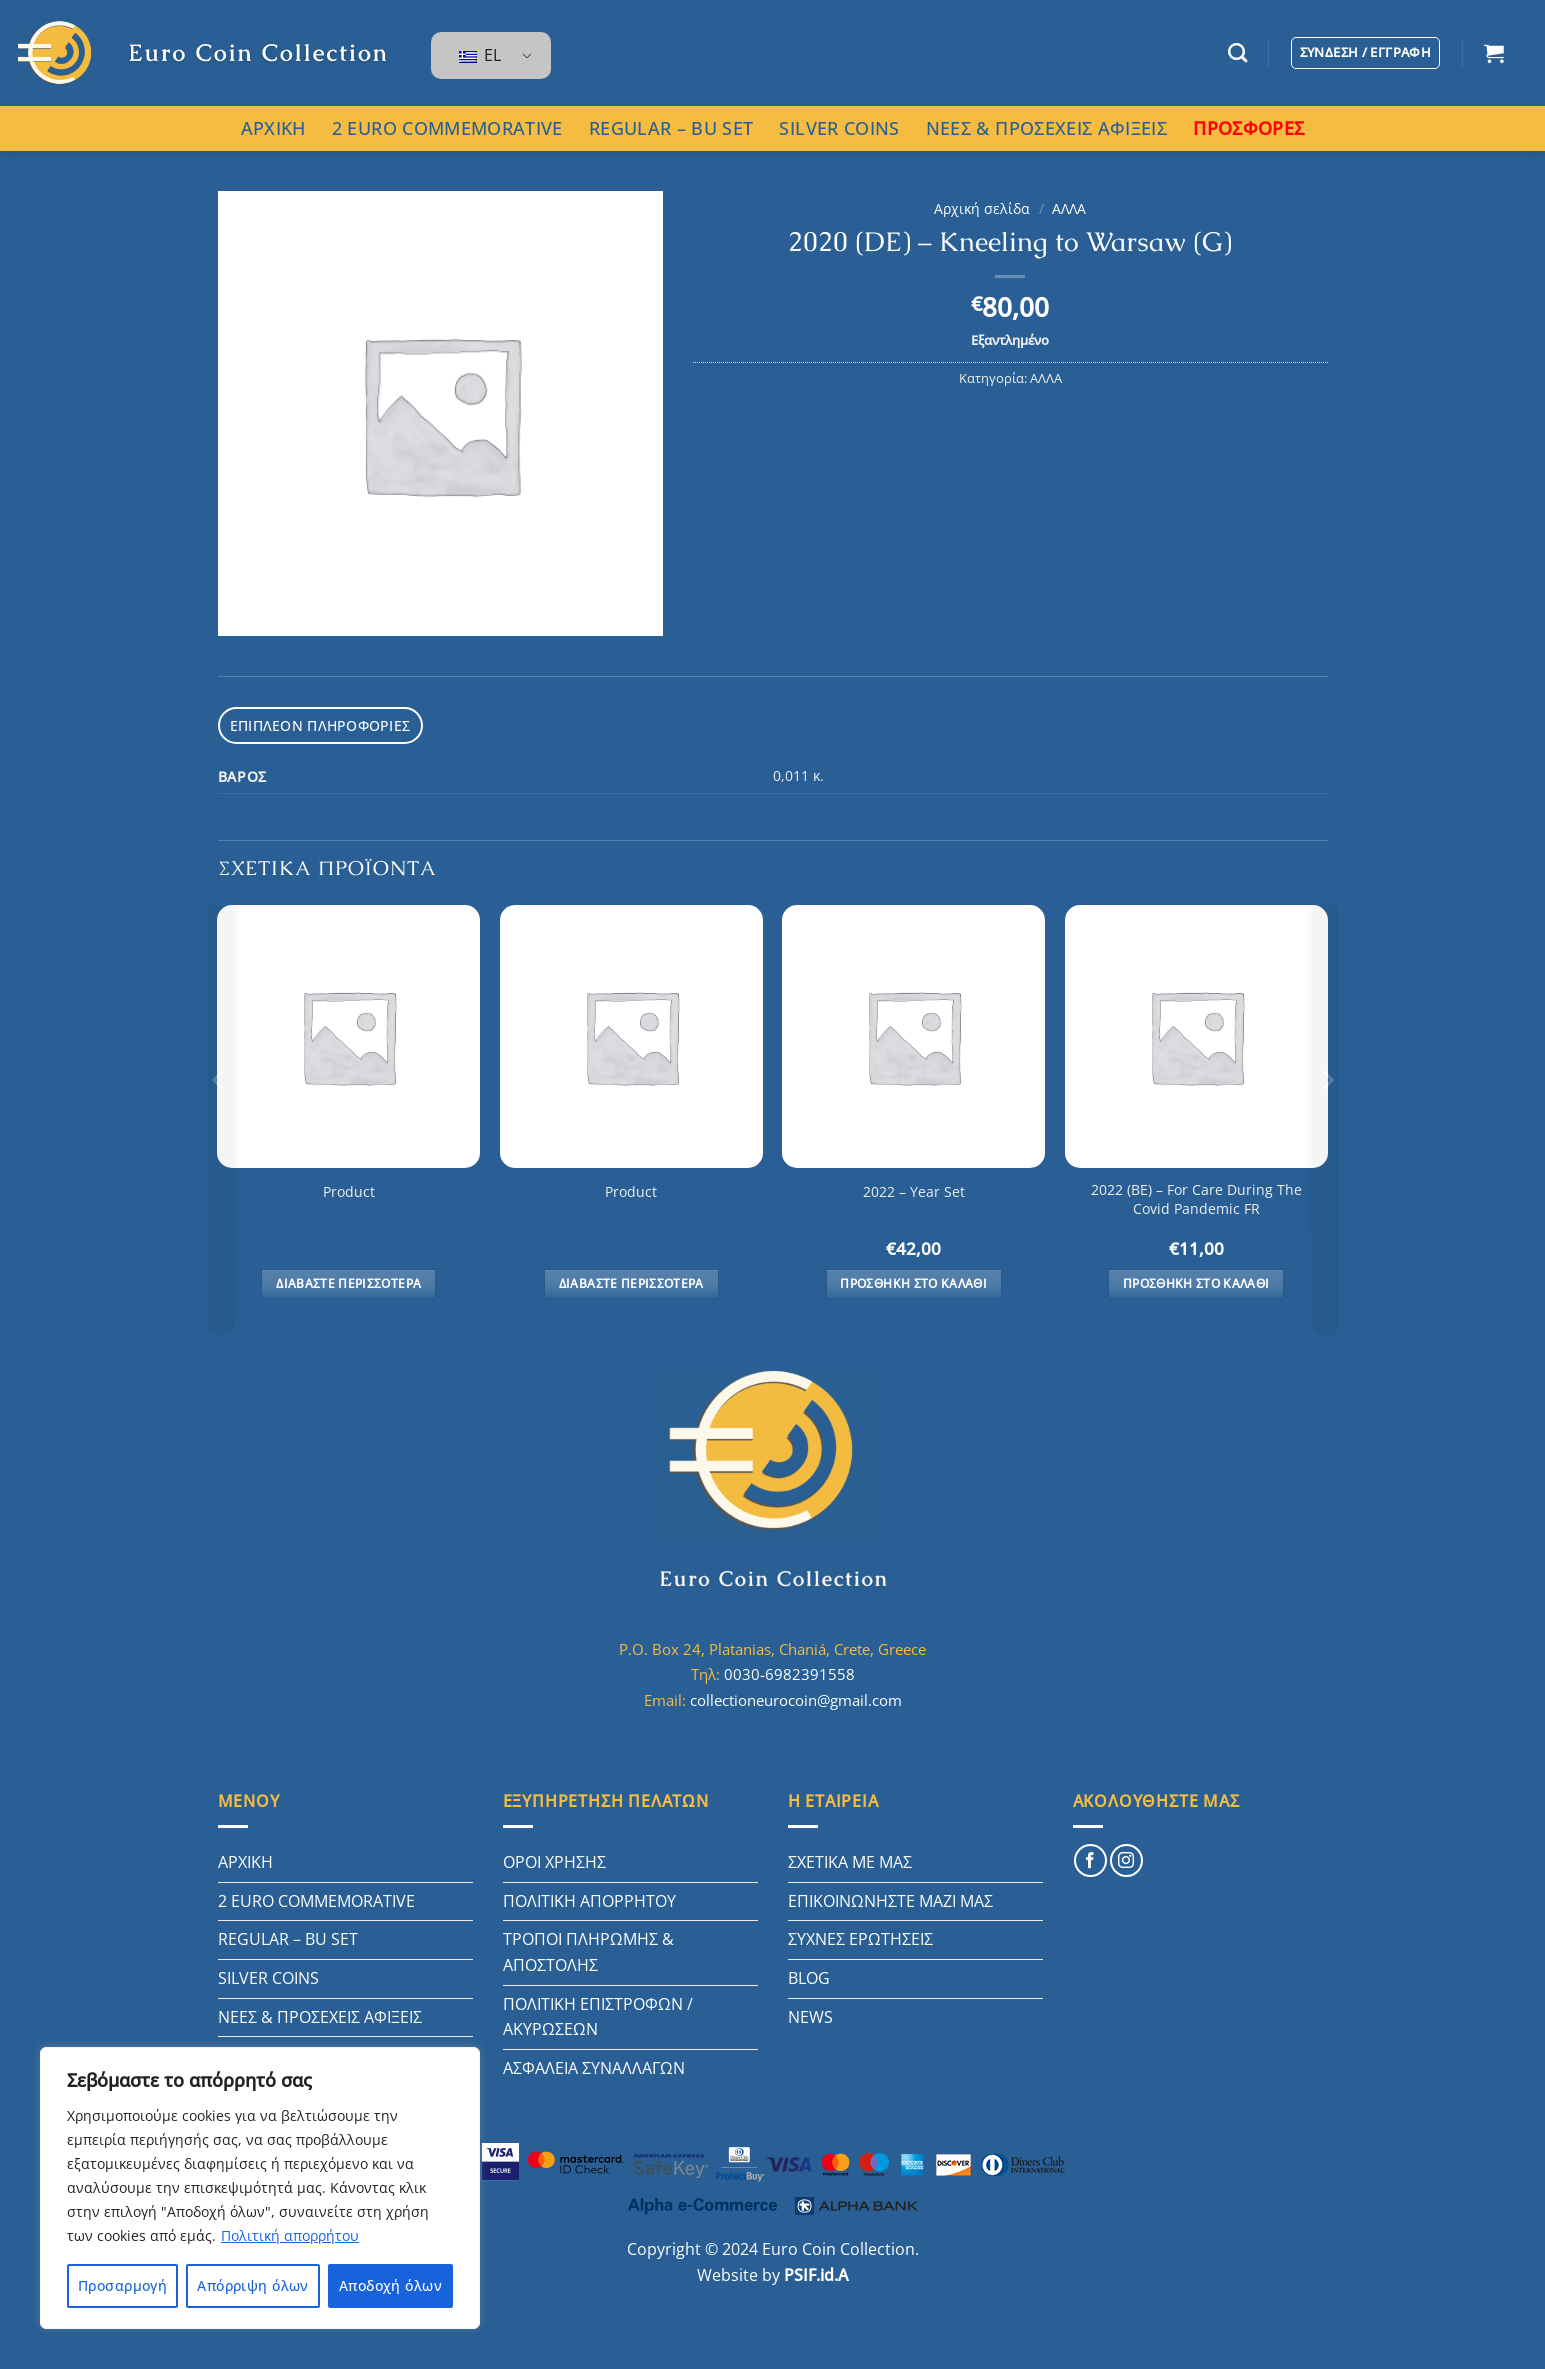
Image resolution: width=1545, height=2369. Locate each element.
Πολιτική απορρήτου (290, 2235)
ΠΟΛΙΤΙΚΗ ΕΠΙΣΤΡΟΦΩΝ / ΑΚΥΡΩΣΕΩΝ (598, 2015)
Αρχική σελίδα (982, 208)
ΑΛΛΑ (1069, 208)
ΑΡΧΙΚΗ (273, 128)
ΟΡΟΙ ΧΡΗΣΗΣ (554, 1860)
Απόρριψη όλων (252, 2285)
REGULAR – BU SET (671, 128)
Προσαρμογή (122, 2285)
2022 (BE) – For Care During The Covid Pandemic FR (1196, 1197)
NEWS (810, 2015)
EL (480, 55)
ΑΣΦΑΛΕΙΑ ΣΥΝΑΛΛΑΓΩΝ (594, 2066)
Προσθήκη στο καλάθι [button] (913, 1281)
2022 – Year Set (914, 1189)
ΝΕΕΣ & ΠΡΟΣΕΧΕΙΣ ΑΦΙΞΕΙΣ (1046, 128)
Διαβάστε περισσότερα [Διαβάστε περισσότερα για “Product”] (348, 1281)
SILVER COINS (839, 128)
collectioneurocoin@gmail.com (796, 1698)
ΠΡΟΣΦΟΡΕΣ (1248, 128)
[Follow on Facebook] (1090, 1858)
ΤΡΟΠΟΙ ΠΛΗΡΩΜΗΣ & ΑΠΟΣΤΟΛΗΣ (588, 1950)
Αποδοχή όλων (390, 2285)
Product (349, 1189)
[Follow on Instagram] (1126, 1858)
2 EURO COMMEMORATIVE (447, 128)
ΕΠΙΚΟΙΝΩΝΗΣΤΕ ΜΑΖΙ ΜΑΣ (890, 1899)
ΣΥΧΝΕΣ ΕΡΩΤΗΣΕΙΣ (860, 1937)
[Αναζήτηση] (1237, 52)
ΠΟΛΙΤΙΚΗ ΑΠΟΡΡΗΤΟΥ (589, 1899)
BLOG (809, 1976)
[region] (260, 2188)
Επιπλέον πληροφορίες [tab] (312, 724)
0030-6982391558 (789, 1672)
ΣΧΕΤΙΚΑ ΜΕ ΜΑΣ (850, 1860)
